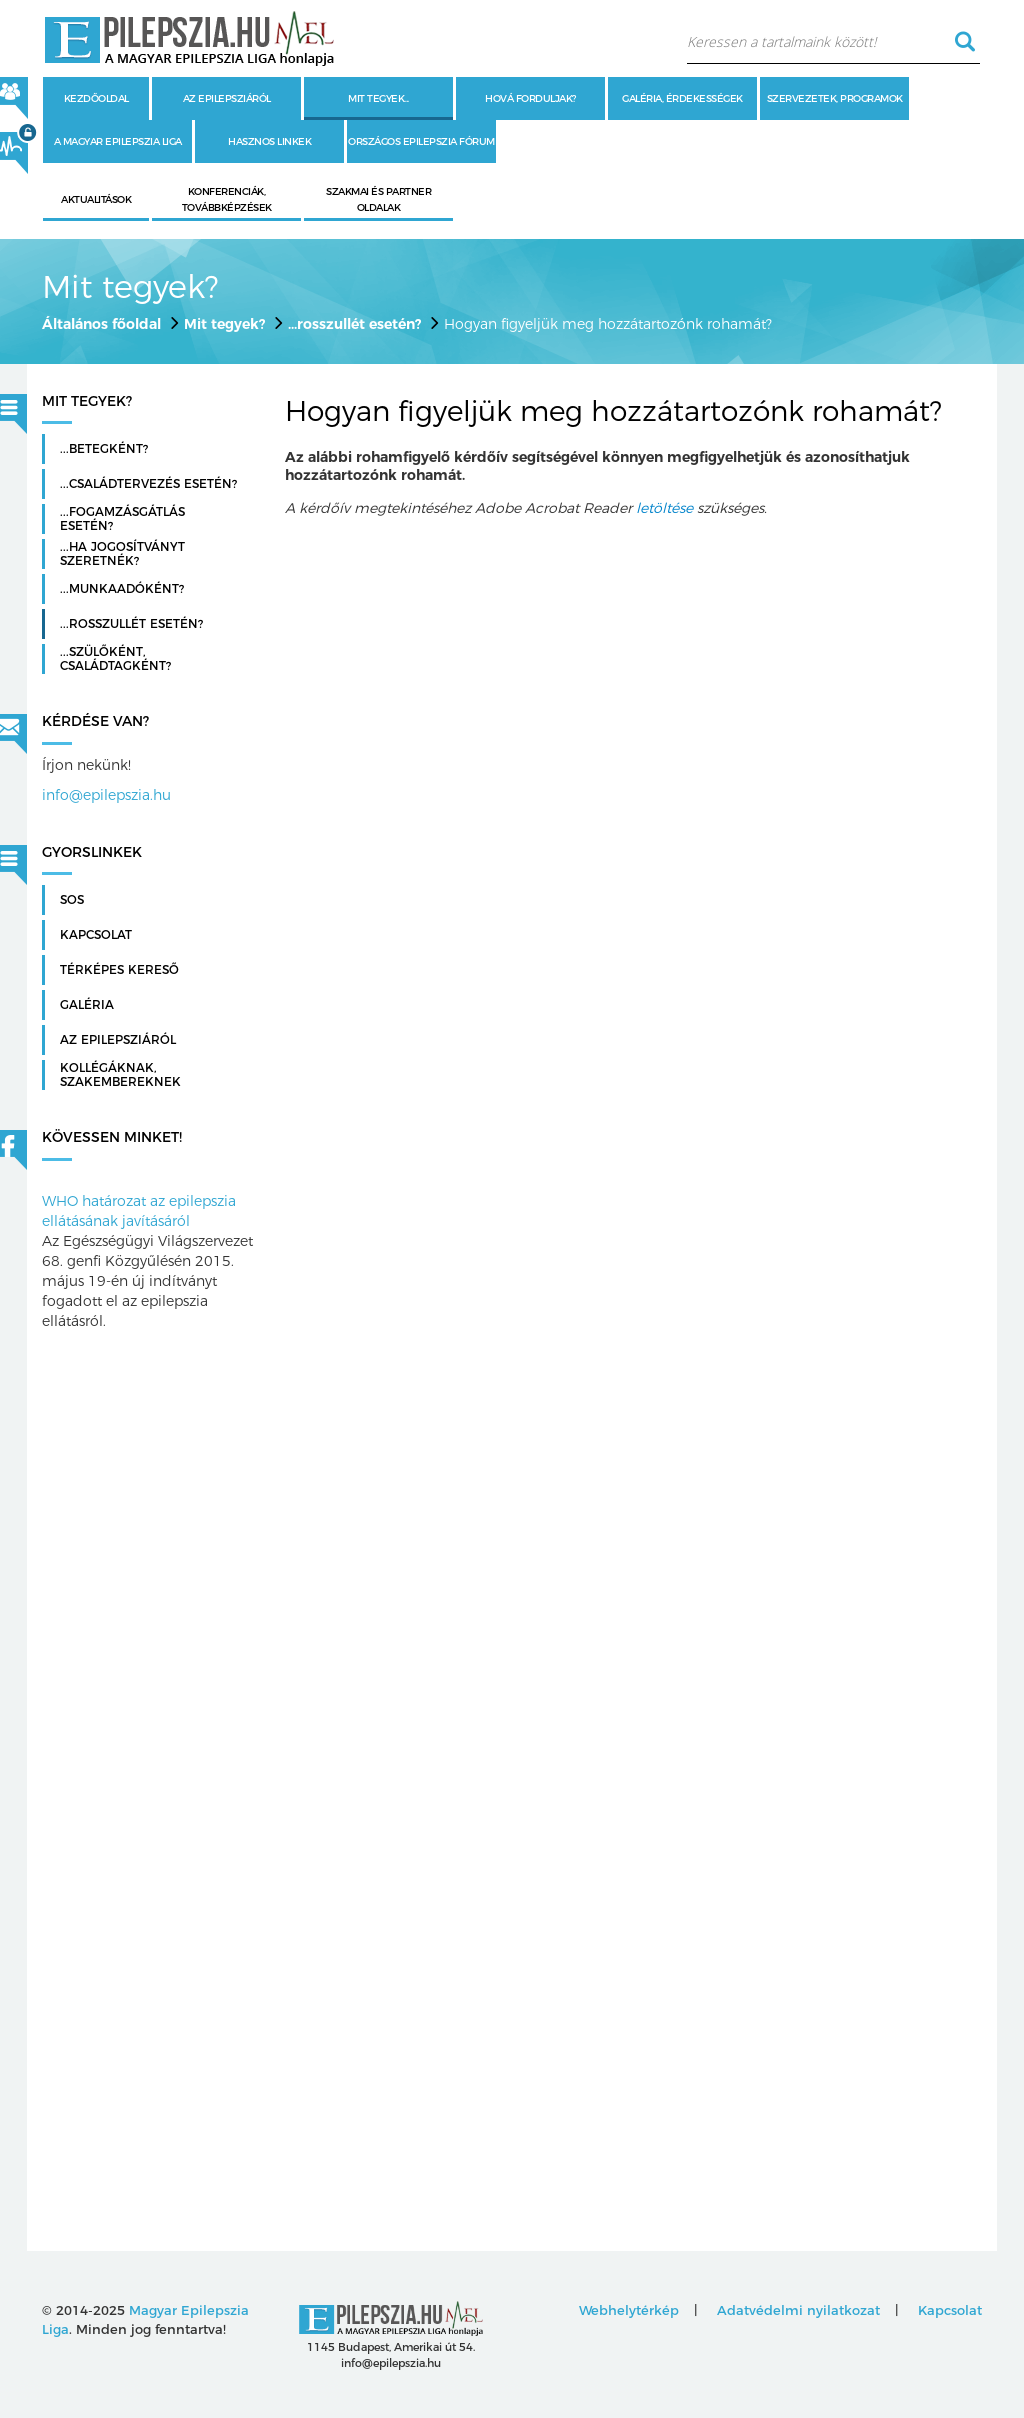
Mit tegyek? (224, 324)
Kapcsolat (96, 935)
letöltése (664, 508)
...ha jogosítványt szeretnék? (122, 554)
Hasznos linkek (269, 141)
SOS (72, 900)
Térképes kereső (119, 970)
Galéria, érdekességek (682, 98)
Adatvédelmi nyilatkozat (798, 2310)
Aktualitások (96, 199)
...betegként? (104, 449)
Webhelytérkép (629, 2310)
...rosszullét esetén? (354, 324)
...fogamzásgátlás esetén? (122, 519)
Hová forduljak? (530, 98)
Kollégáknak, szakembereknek (120, 1075)
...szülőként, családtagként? (115, 659)
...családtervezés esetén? (148, 484)
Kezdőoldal (96, 98)
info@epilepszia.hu (106, 795)
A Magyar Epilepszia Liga (118, 141)
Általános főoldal (101, 324)
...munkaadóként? (122, 589)
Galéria (87, 1005)
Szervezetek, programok (835, 98)
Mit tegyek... (378, 98)
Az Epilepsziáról (118, 1040)
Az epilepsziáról (227, 98)
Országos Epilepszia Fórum (421, 141)
